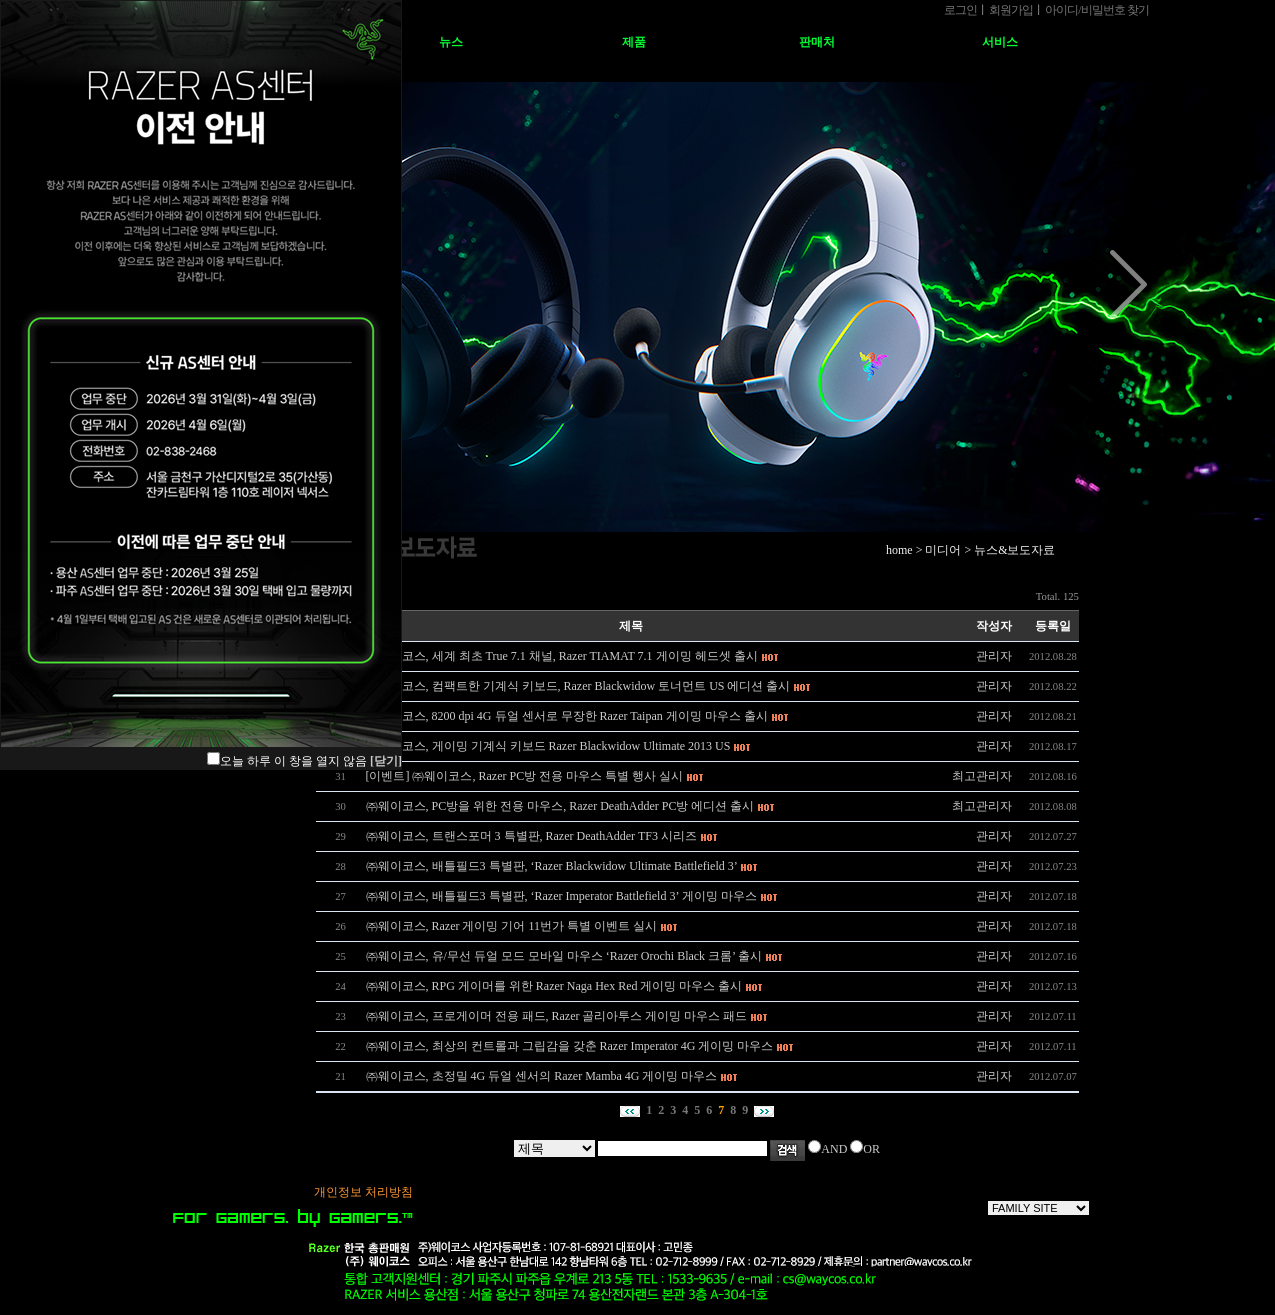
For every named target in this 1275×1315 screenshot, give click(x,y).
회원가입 (1011, 10)
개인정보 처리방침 (363, 1192)
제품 (634, 42)
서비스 (1000, 42)
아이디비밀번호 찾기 (1097, 10)
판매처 (817, 42)
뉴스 (451, 42)
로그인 (960, 10)
